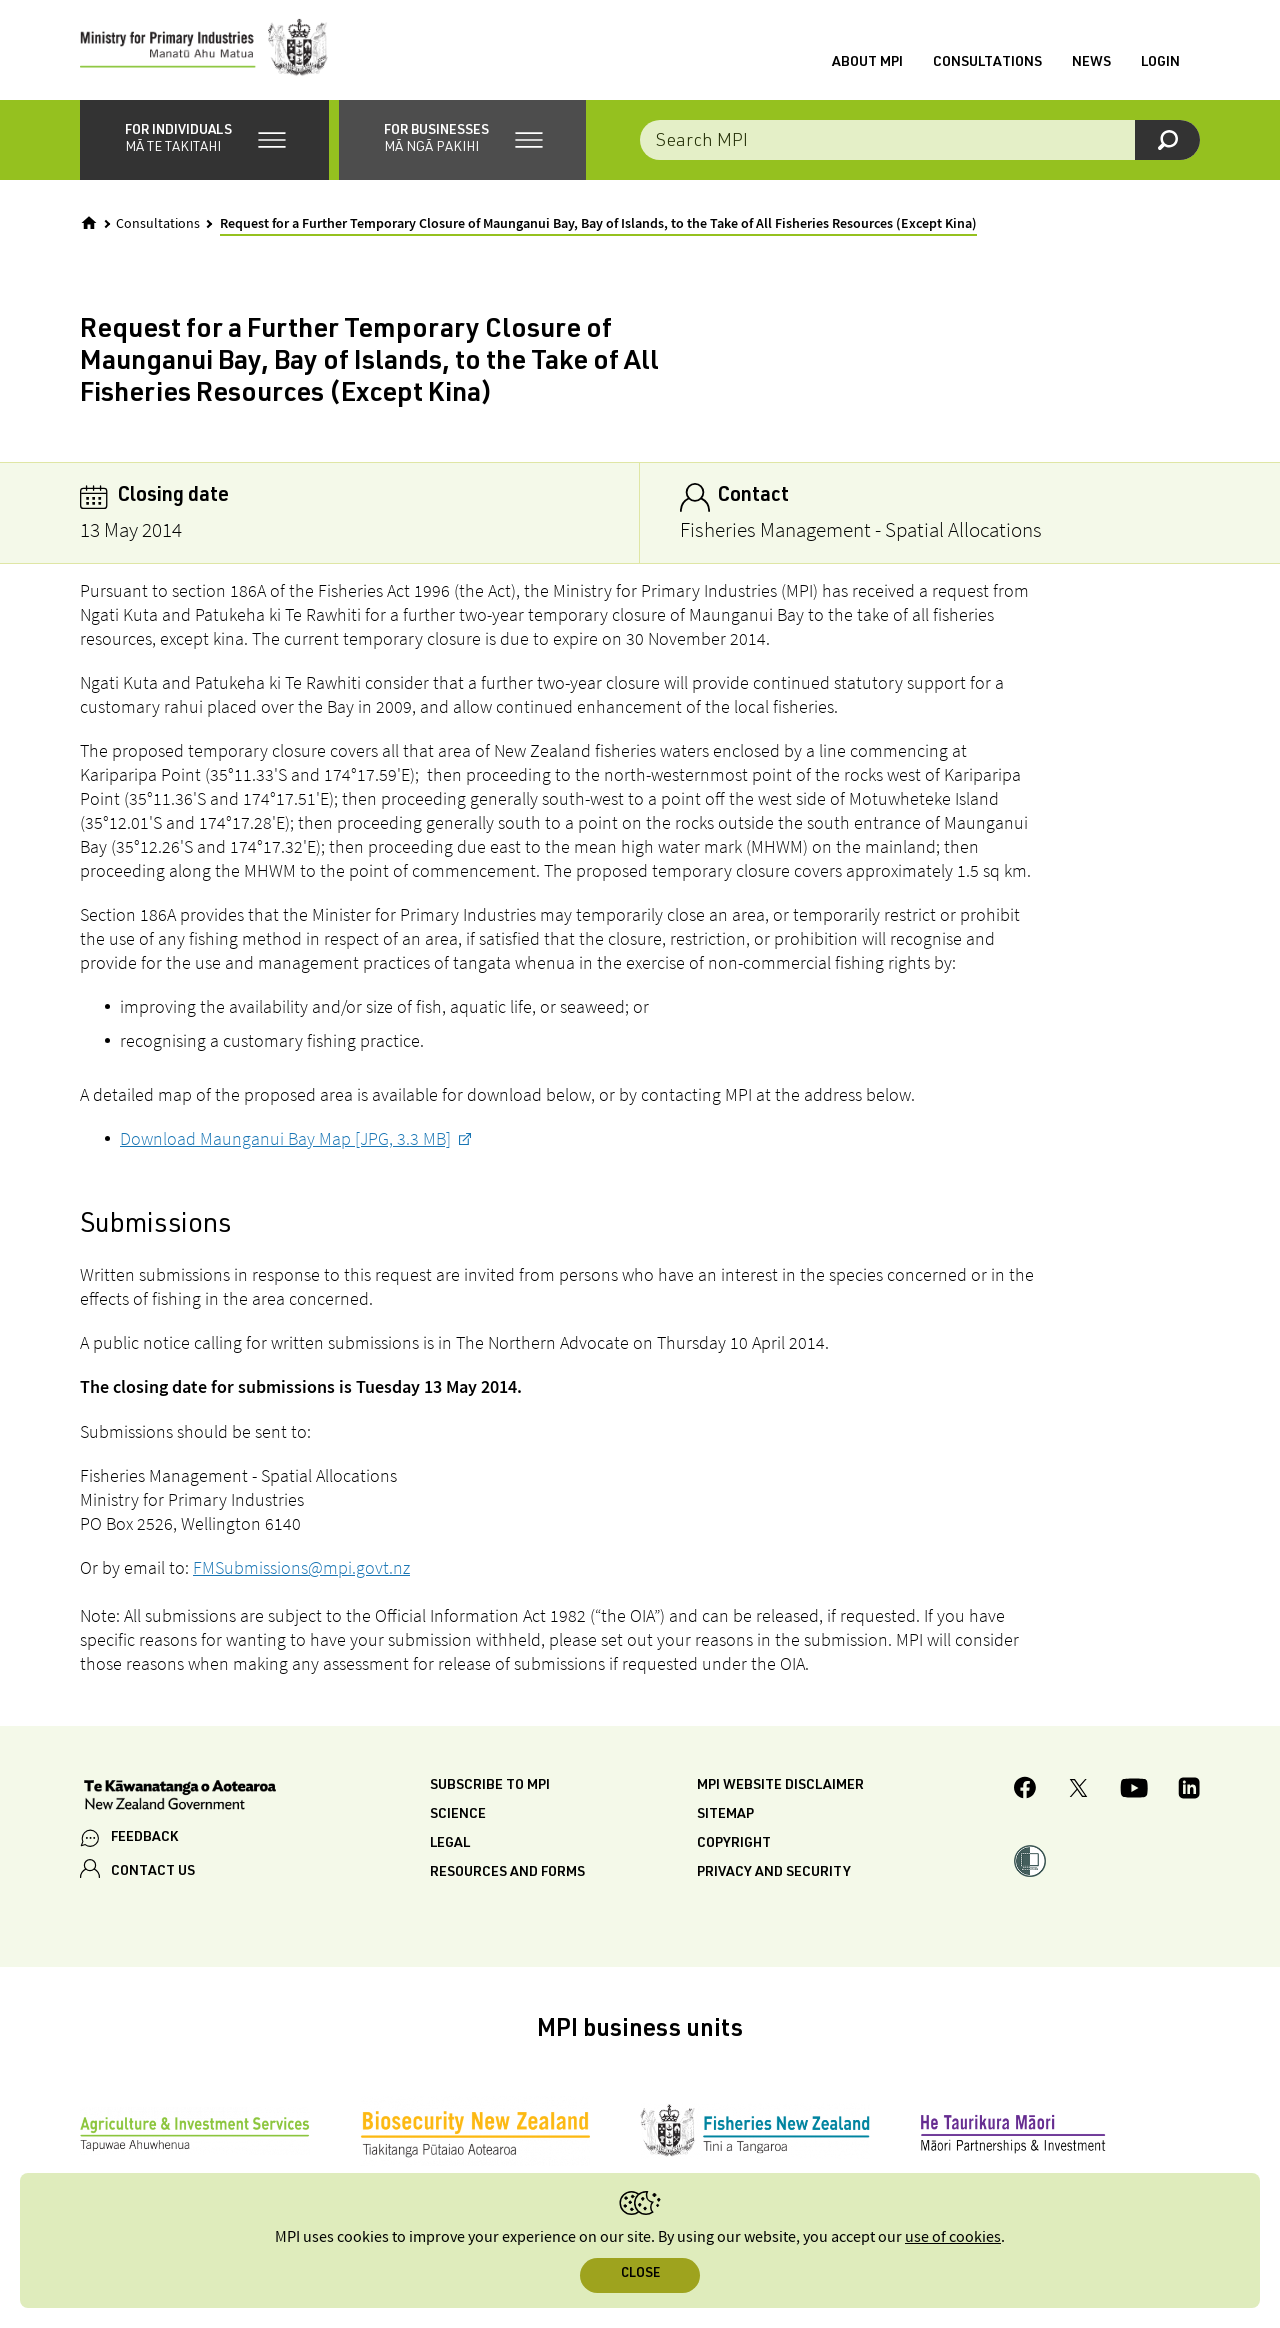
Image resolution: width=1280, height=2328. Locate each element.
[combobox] (920, 140)
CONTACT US (153, 1872)
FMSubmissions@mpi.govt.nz (301, 1567)
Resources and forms (507, 1873)
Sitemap (725, 1815)
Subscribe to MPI (490, 1786)
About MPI (867, 63)
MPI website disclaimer (780, 1786)
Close (640, 2274)
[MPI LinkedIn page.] (1189, 1791)
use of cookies (953, 2237)
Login (1160, 63)
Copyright (734, 1844)
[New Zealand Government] (180, 1797)
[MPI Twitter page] (1078, 1791)
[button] (204, 140)
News (1091, 63)
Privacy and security (774, 1873)
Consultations (987, 63)
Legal (450, 1844)
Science (458, 1815)
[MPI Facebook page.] (1025, 1790)
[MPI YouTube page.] (1134, 1791)
